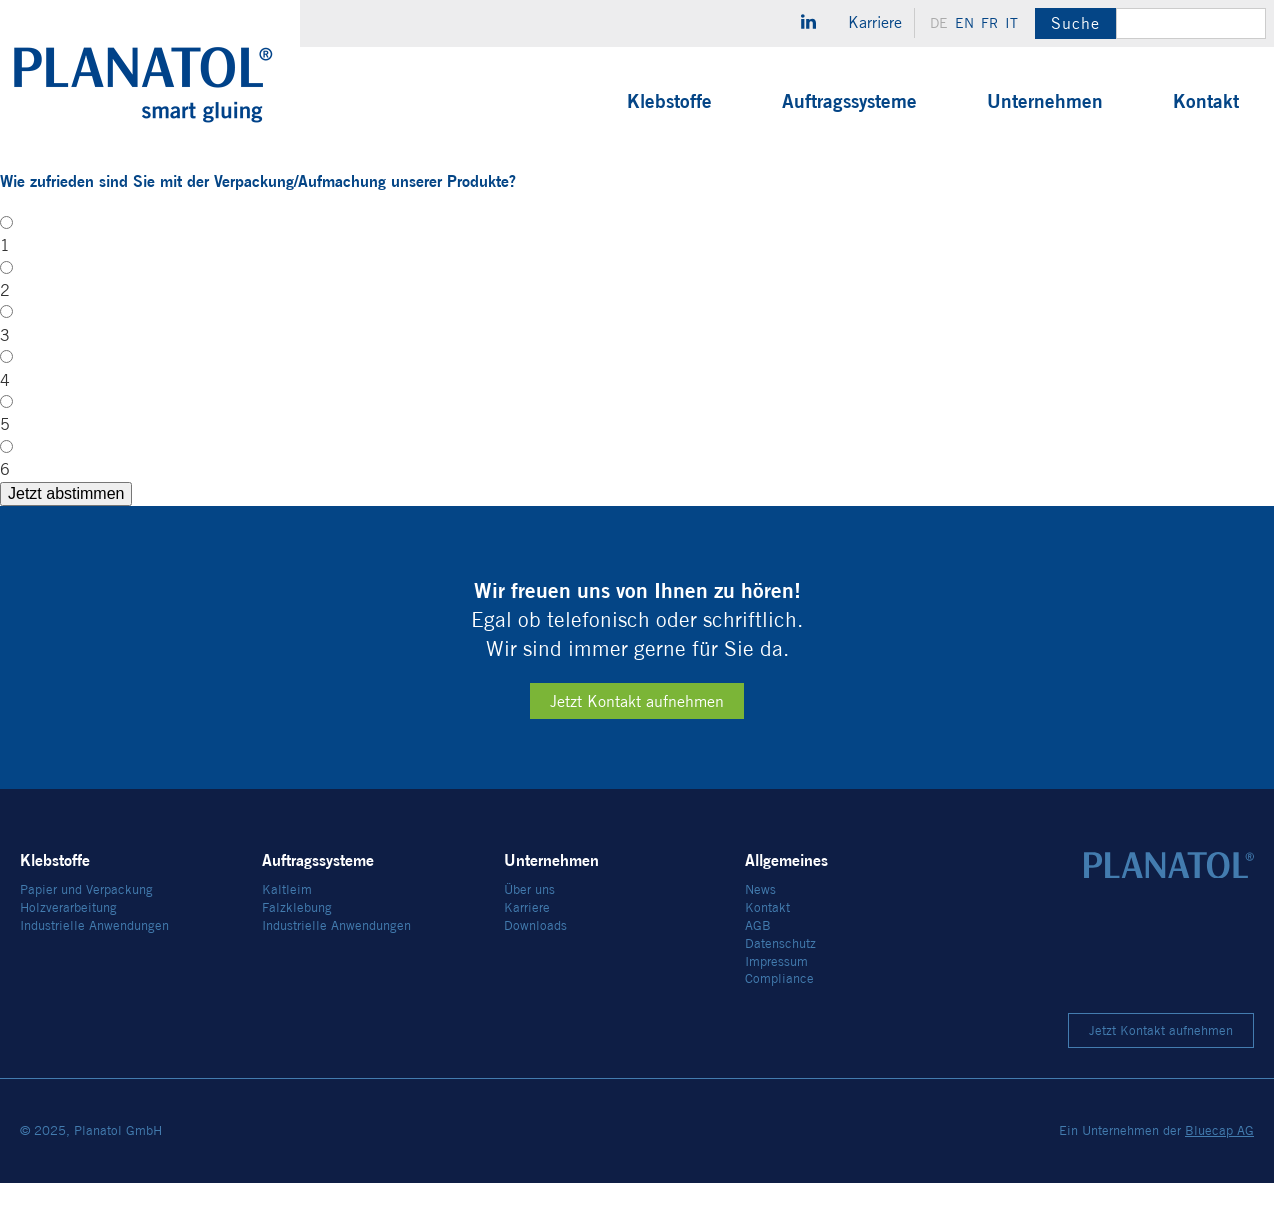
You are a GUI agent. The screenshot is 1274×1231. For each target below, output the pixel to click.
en (964, 23)
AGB (758, 973)
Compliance (779, 1027)
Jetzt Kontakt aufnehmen (637, 750)
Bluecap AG (1219, 1179)
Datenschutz (780, 991)
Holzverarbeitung (68, 956)
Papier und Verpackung (86, 938)
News (760, 938)
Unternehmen (1045, 101)
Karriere (875, 22)
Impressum (776, 1009)
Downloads (535, 973)
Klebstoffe (669, 101)
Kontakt (1206, 101)
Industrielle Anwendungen (94, 973)
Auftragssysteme (849, 101)
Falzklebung (297, 956)
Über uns (529, 938)
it (1011, 23)
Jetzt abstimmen (1194, 532)
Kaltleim (287, 938)
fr (989, 23)
